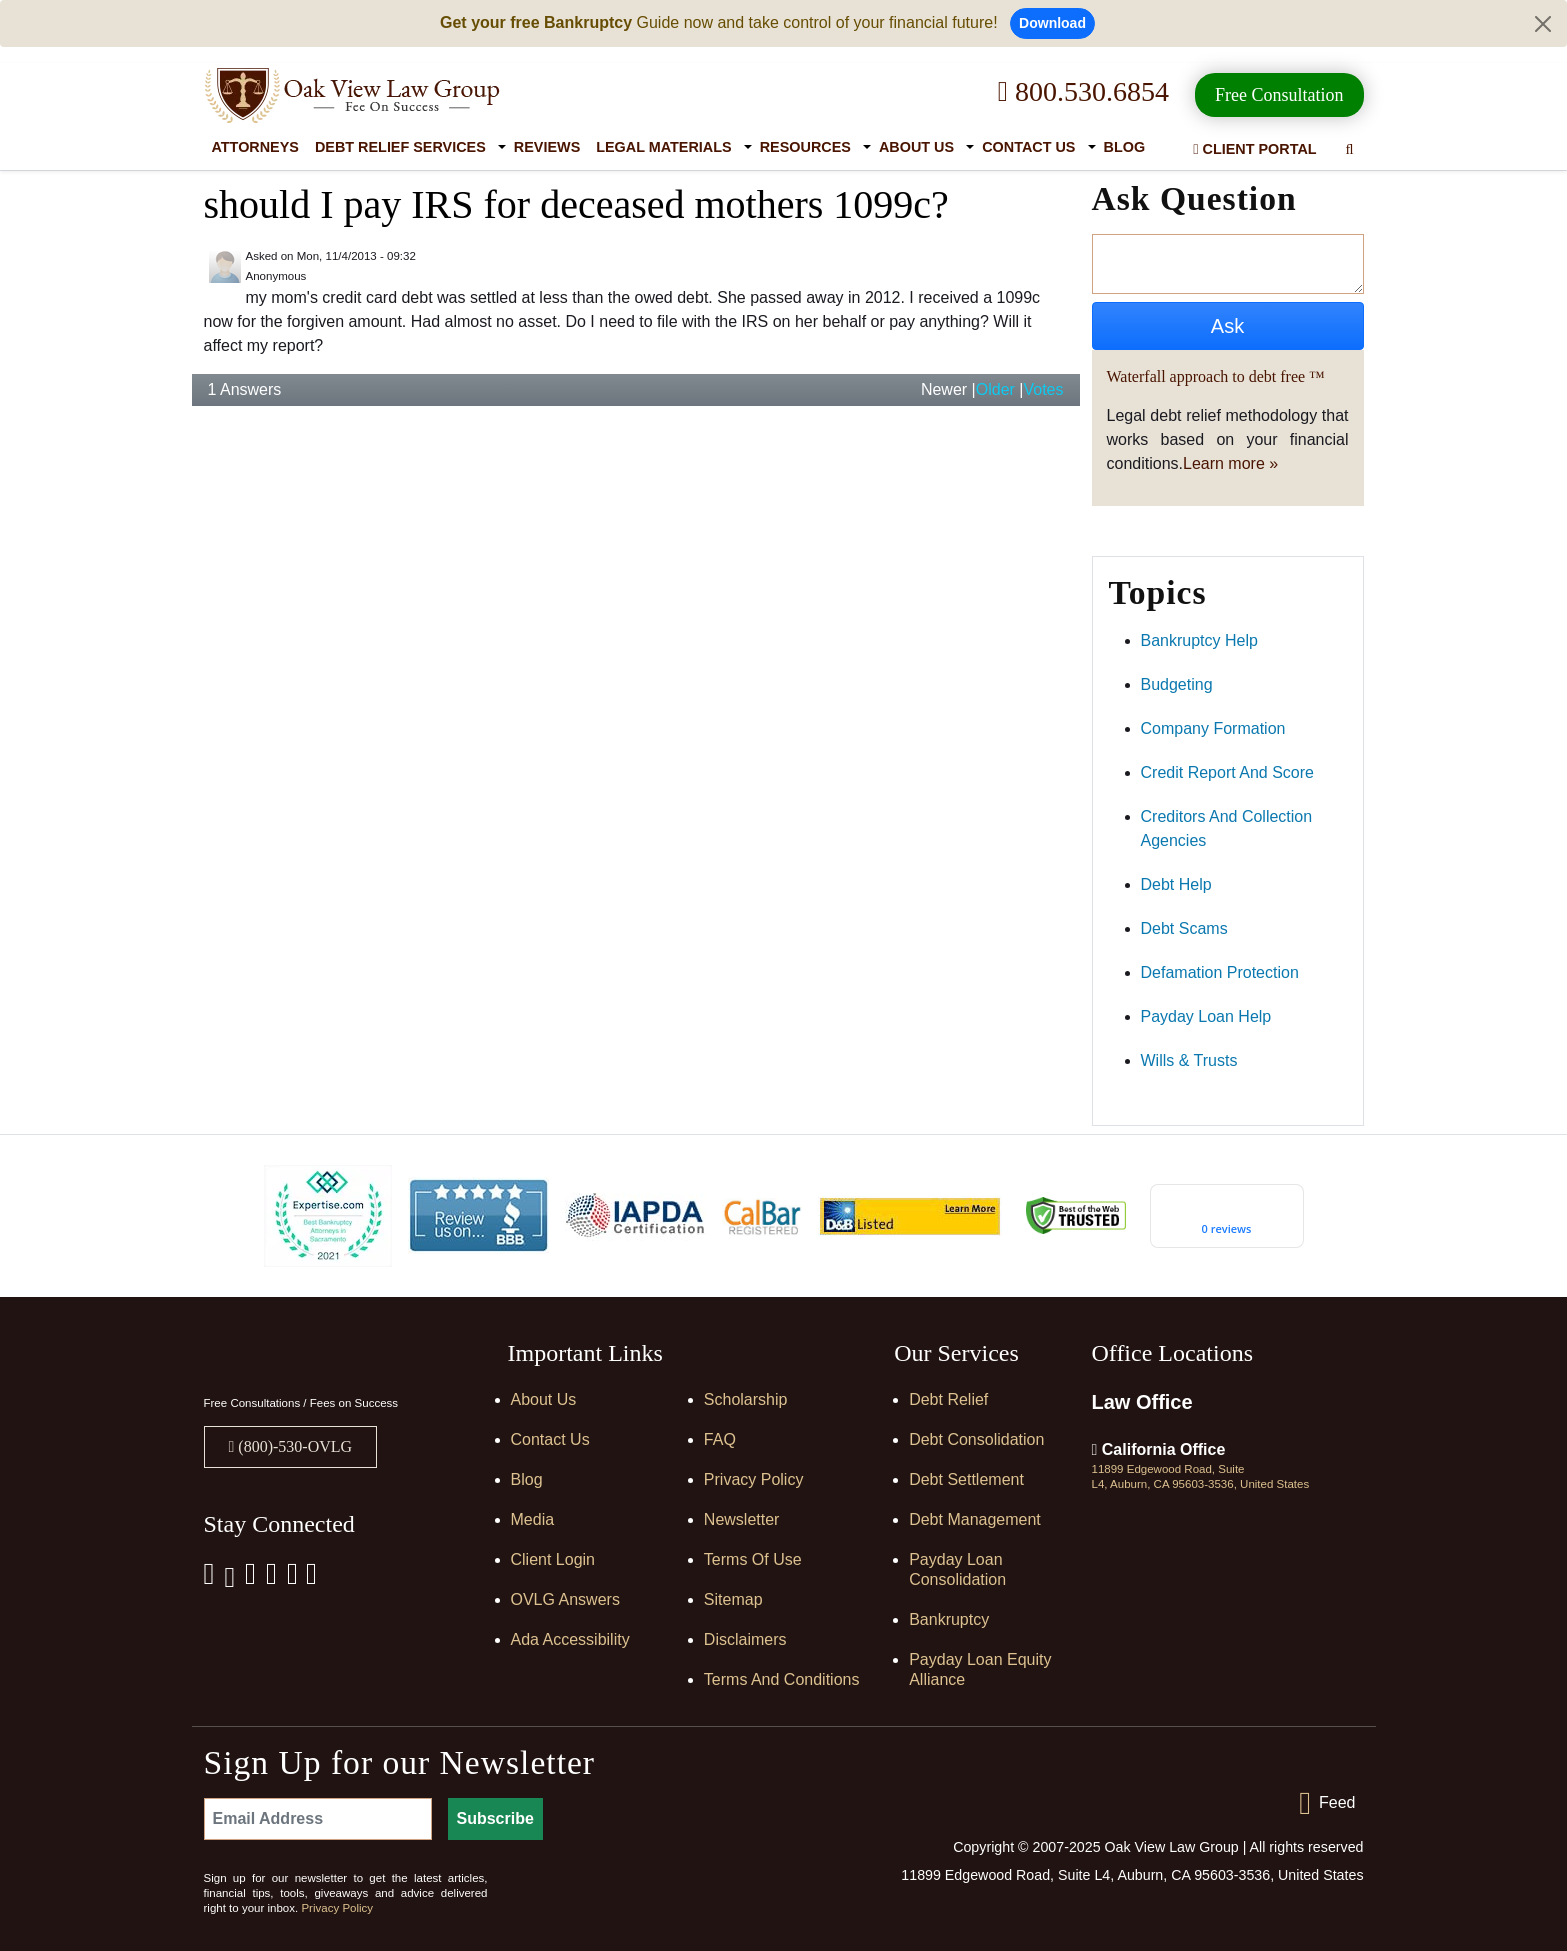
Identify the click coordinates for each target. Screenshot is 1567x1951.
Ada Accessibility (570, 1639)
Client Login (553, 1559)
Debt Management (975, 1519)
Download (1052, 23)
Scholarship (746, 1399)
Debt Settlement (966, 1479)
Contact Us (1028, 147)
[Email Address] (318, 1819)
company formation (1213, 728)
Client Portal (1254, 149)
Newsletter (742, 1519)
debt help (1176, 884)
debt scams (1184, 928)
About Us (916, 147)
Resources (805, 147)
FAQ (720, 1439)
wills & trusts (1189, 1060)
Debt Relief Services (400, 147)
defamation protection (1220, 972)
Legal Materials (663, 147)
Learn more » (1230, 463)
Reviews (547, 147)
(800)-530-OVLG (293, 1446)
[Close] (1543, 24)
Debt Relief (948, 1399)
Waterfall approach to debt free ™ (1216, 376)
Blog (1125, 147)
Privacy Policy (754, 1479)
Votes (1043, 389)
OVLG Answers (565, 1599)
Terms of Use (753, 1559)
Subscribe (495, 1818)
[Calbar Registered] (762, 1215)
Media (533, 1519)
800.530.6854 (1083, 91)
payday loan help (1206, 1016)
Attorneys (255, 147)
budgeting (1177, 684)
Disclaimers (745, 1639)
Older (995, 389)
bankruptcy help (1199, 640)
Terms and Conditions (782, 1679)
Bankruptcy (949, 1619)
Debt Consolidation (976, 1439)
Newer (944, 389)
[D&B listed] (910, 1214)
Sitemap (733, 1599)
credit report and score (1227, 772)
